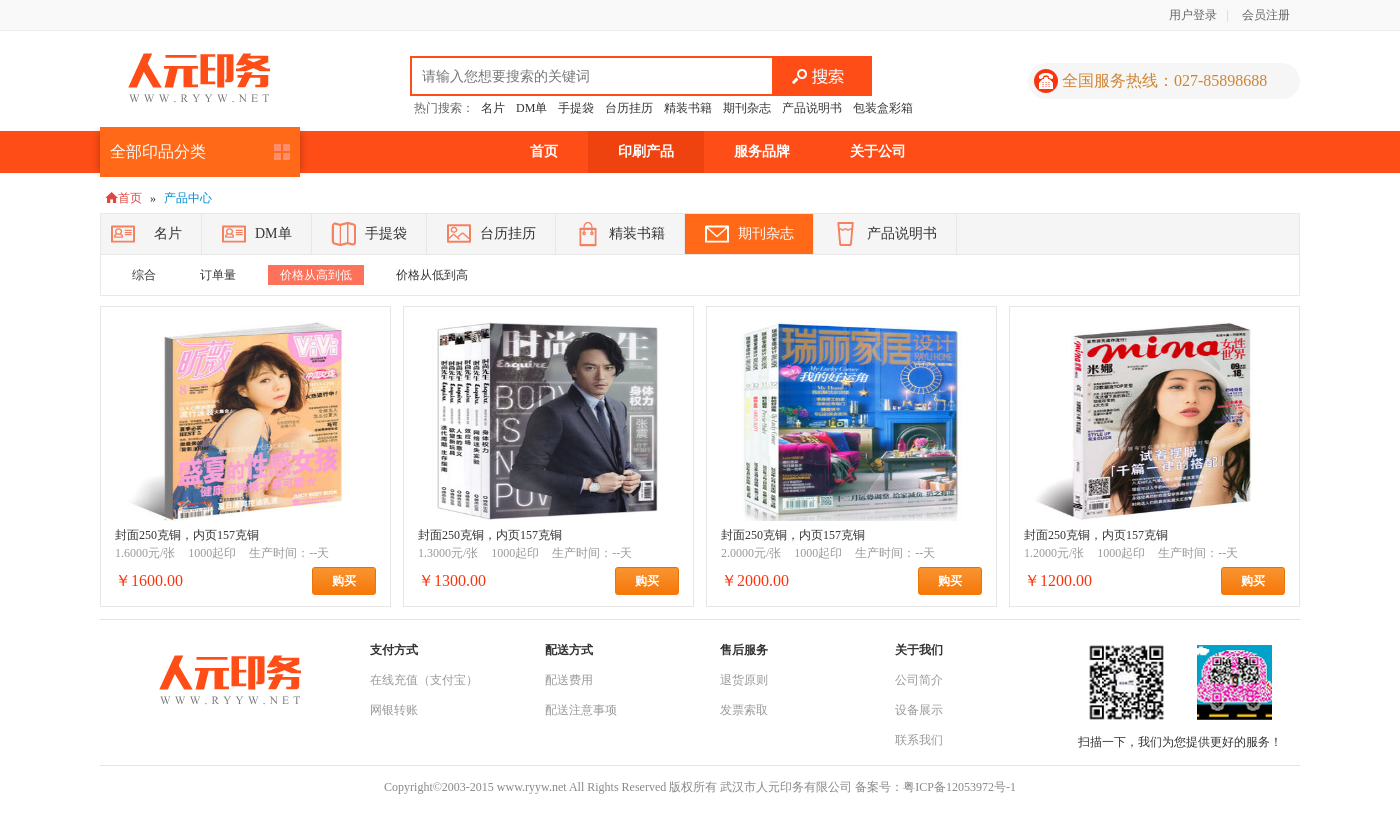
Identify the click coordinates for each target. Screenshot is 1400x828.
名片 (493, 108)
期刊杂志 (747, 108)
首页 (544, 151)
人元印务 (199, 78)
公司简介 (919, 680)
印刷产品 (646, 151)
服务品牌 (762, 151)
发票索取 (744, 710)
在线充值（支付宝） (424, 680)
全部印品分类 (158, 151)
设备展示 (919, 710)
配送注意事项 (581, 710)
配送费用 (569, 680)
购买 (354, 581)
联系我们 (919, 740)
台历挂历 (629, 108)
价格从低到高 (432, 275)
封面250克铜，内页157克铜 (187, 535)
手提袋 (576, 108)
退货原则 (744, 680)
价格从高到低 (316, 275)
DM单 (531, 108)
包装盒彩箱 (883, 108)
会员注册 (1266, 15)
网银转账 (394, 710)
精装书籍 (688, 108)
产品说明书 (812, 108)
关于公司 (878, 151)
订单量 (218, 275)
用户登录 (1193, 15)
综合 (144, 275)
